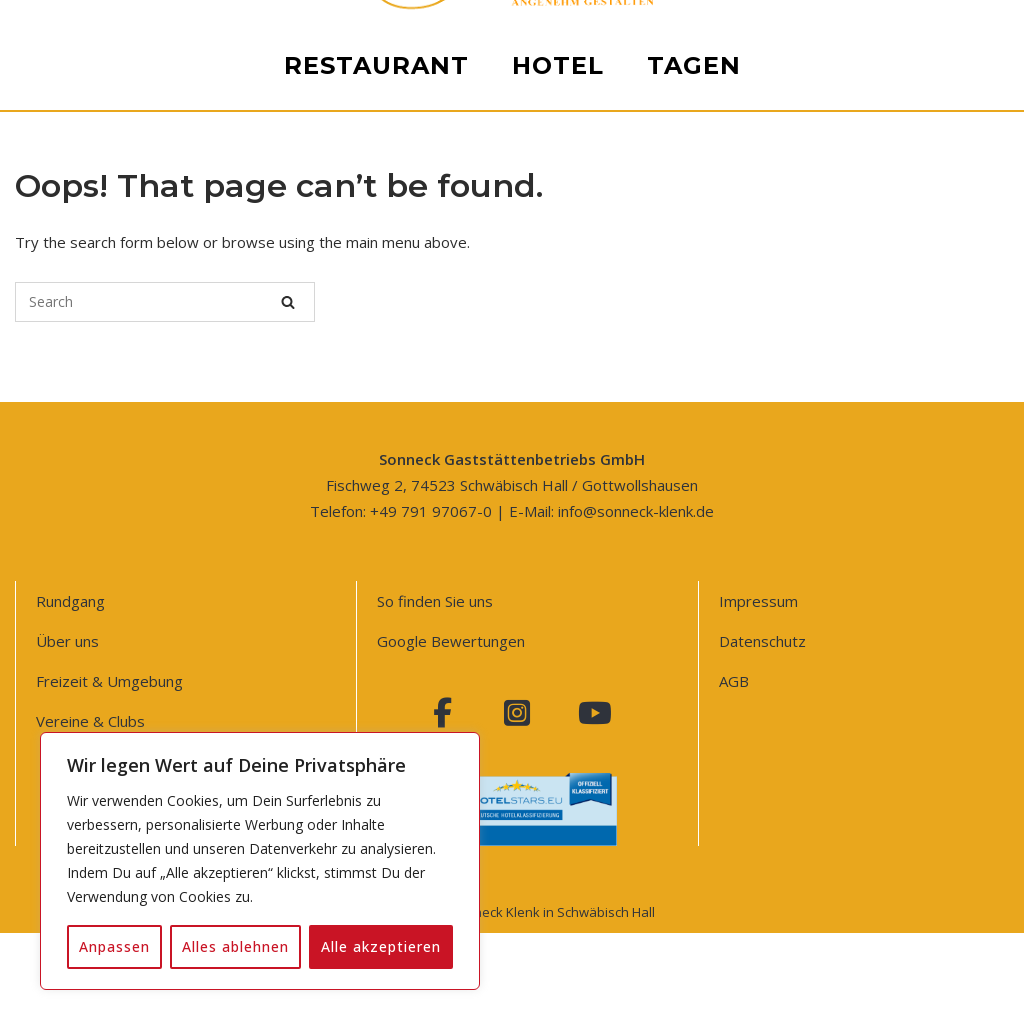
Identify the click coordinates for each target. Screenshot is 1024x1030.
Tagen (694, 809)
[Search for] (165, 302)
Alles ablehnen (235, 946)
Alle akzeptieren (381, 946)
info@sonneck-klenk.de (636, 511)
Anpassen (114, 946)
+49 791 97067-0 (431, 511)
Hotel (558, 809)
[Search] (288, 302)
